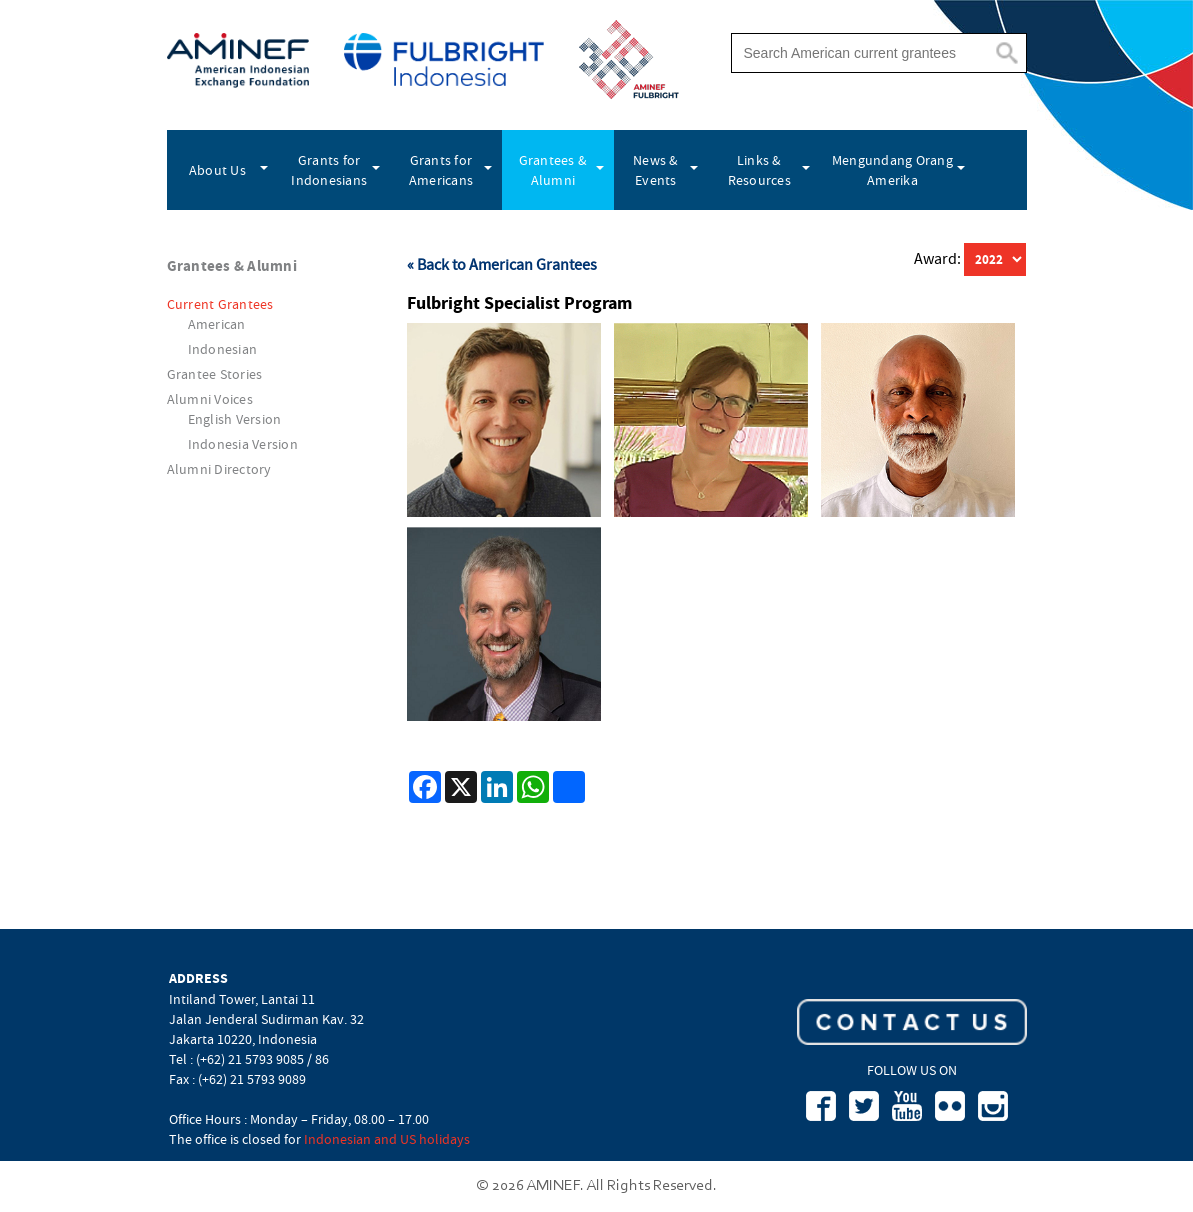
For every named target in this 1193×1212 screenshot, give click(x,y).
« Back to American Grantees (502, 265)
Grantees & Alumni (553, 170)
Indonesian (223, 349)
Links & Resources (759, 170)
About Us (217, 170)
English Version (235, 419)
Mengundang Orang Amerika (892, 170)
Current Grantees (220, 304)
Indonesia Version (243, 444)
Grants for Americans (441, 170)
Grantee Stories (215, 374)
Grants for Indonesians (329, 170)
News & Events (656, 170)
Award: (939, 259)
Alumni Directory (219, 469)
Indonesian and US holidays (387, 1139)
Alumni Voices (210, 399)
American (217, 324)
